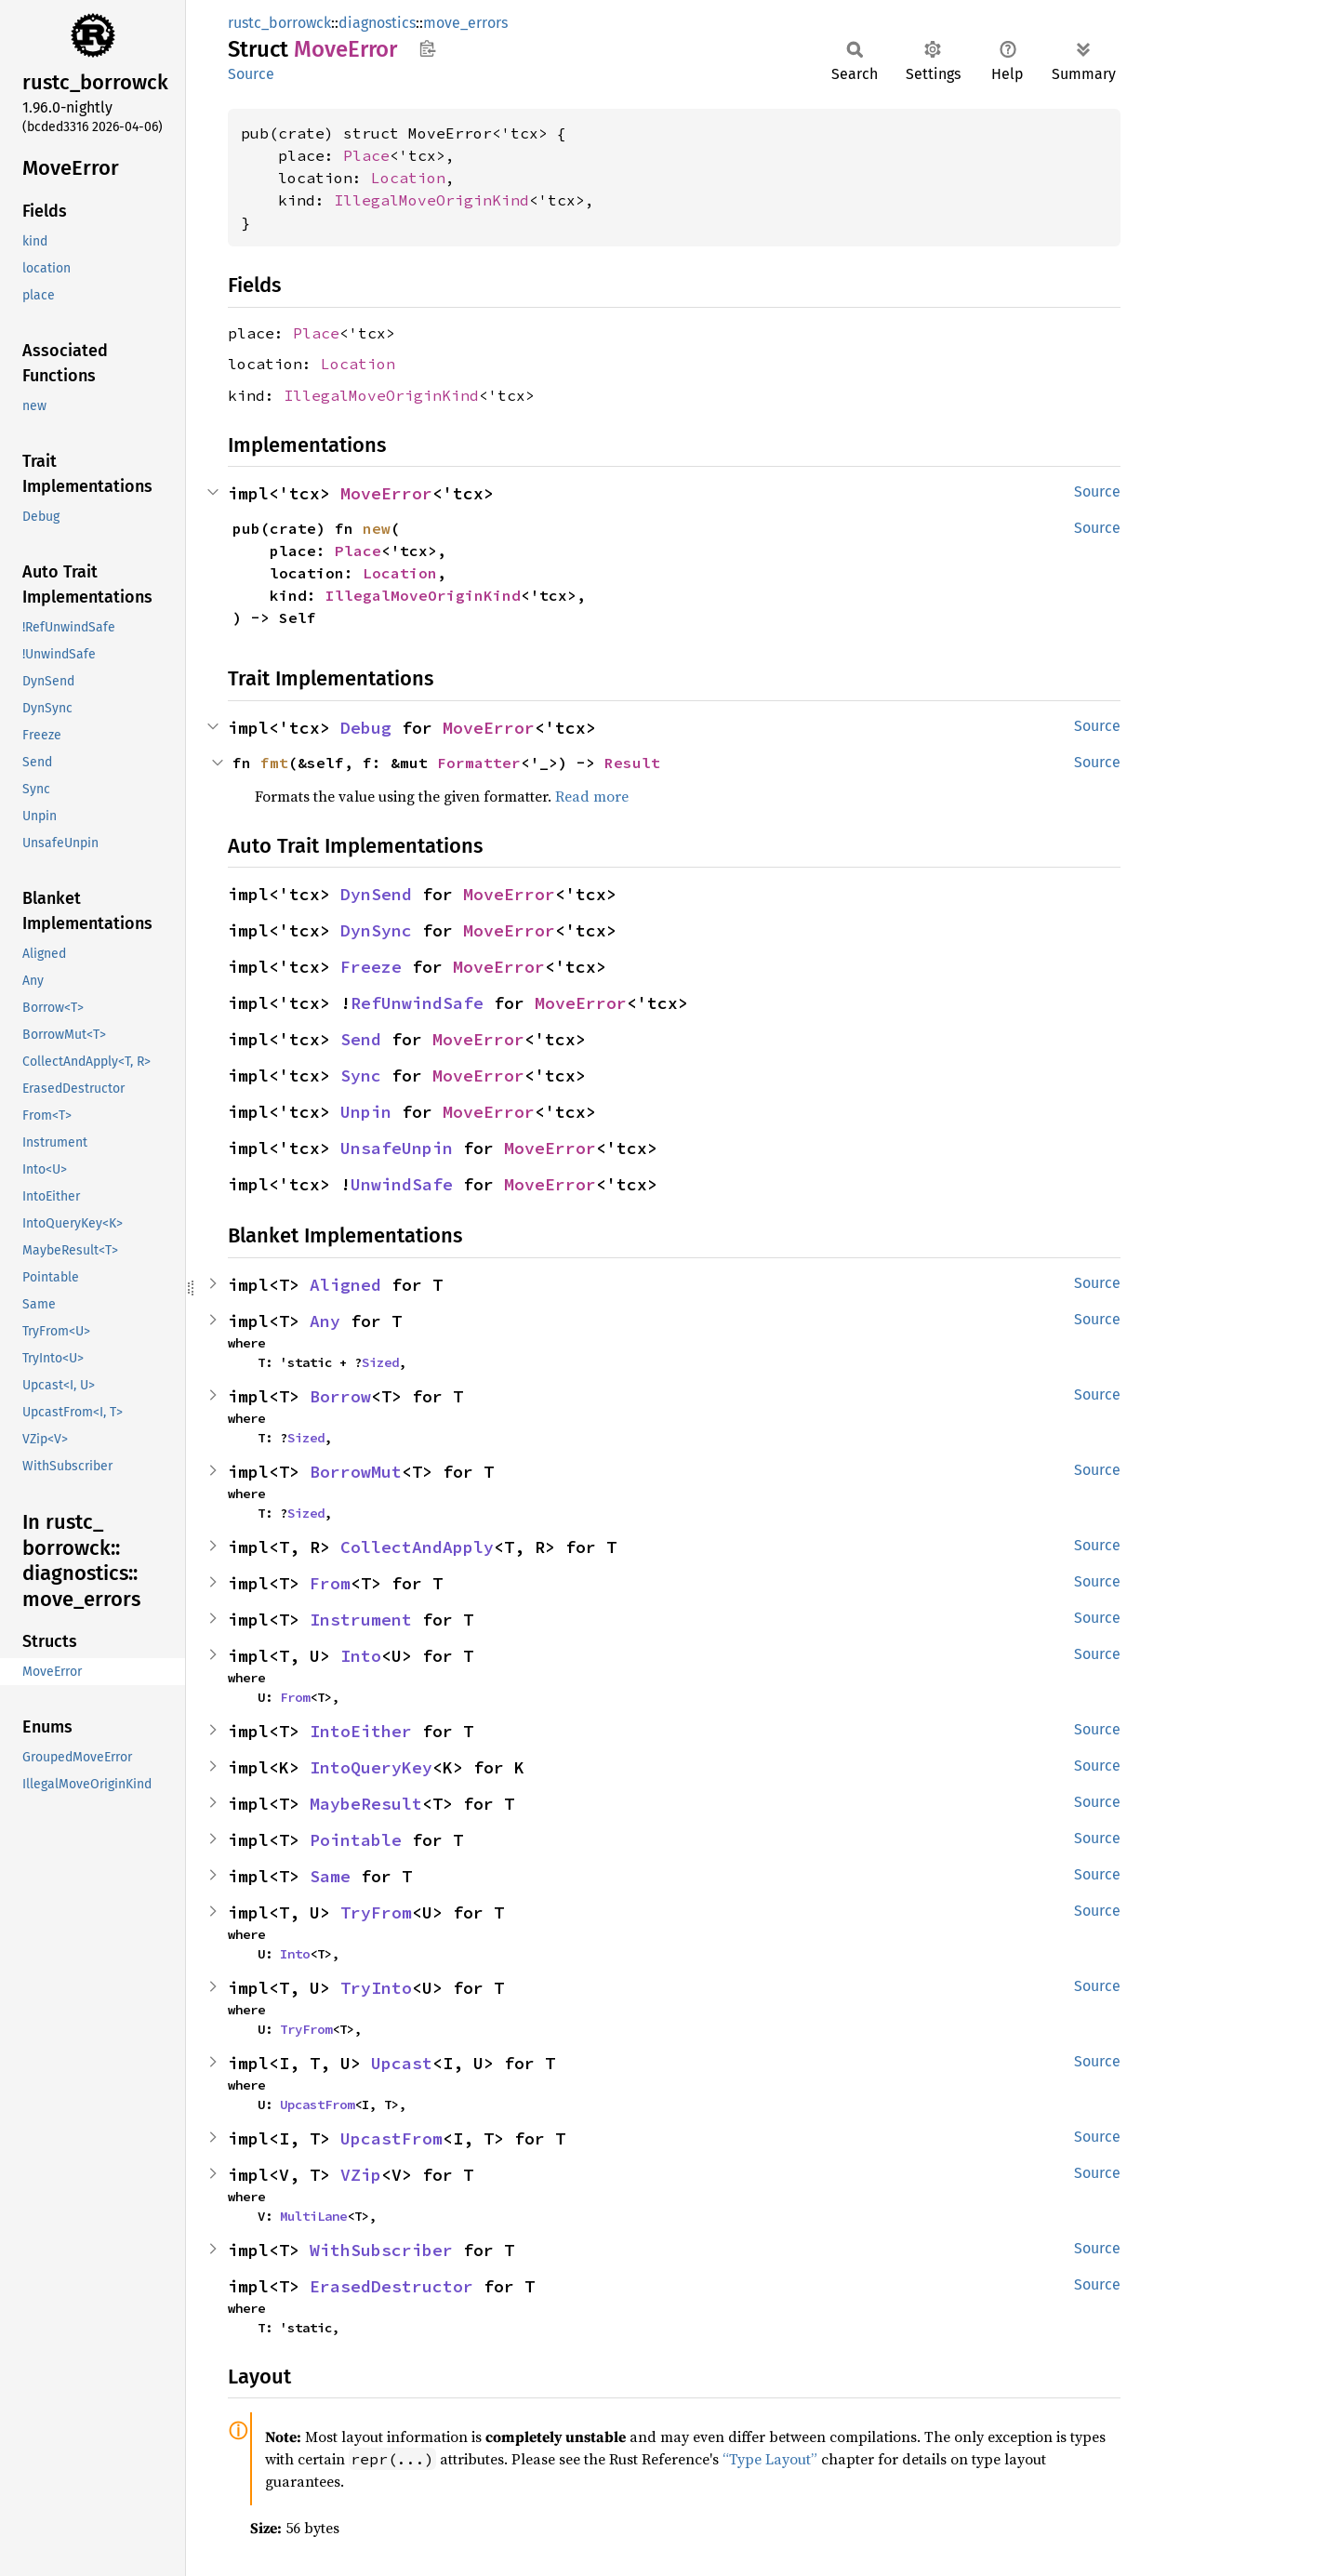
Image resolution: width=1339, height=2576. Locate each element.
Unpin (365, 1111)
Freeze (371, 966)
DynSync (376, 930)
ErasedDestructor (391, 2286)
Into (360, 1655)
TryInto (376, 1987)
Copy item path (427, 48)
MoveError (386, 493)
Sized (380, 1362)
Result (632, 762)
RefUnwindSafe (417, 1003)
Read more (592, 796)
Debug (365, 727)
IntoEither (361, 1731)
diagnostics (377, 23)
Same (330, 1876)
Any (325, 1321)
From (330, 1583)
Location (408, 177)
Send (360, 1039)
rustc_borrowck (279, 23)
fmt (274, 762)
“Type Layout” (770, 2459)
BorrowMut (356, 1471)
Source (251, 74)
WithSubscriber (381, 2250)
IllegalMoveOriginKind (431, 200)
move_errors (465, 23)
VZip (360, 2174)
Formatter (479, 762)
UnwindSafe (402, 1184)
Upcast (401, 2063)
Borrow (340, 1396)
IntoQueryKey (371, 1767)
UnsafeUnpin (396, 1148)
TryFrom (376, 1912)
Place (366, 155)
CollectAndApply (417, 1547)
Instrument (361, 1619)
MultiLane (313, 2216)
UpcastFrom (317, 2104)
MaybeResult (366, 1803)
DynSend (376, 894)
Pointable (356, 1840)
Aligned (345, 1284)
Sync (360, 1075)
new (377, 528)
